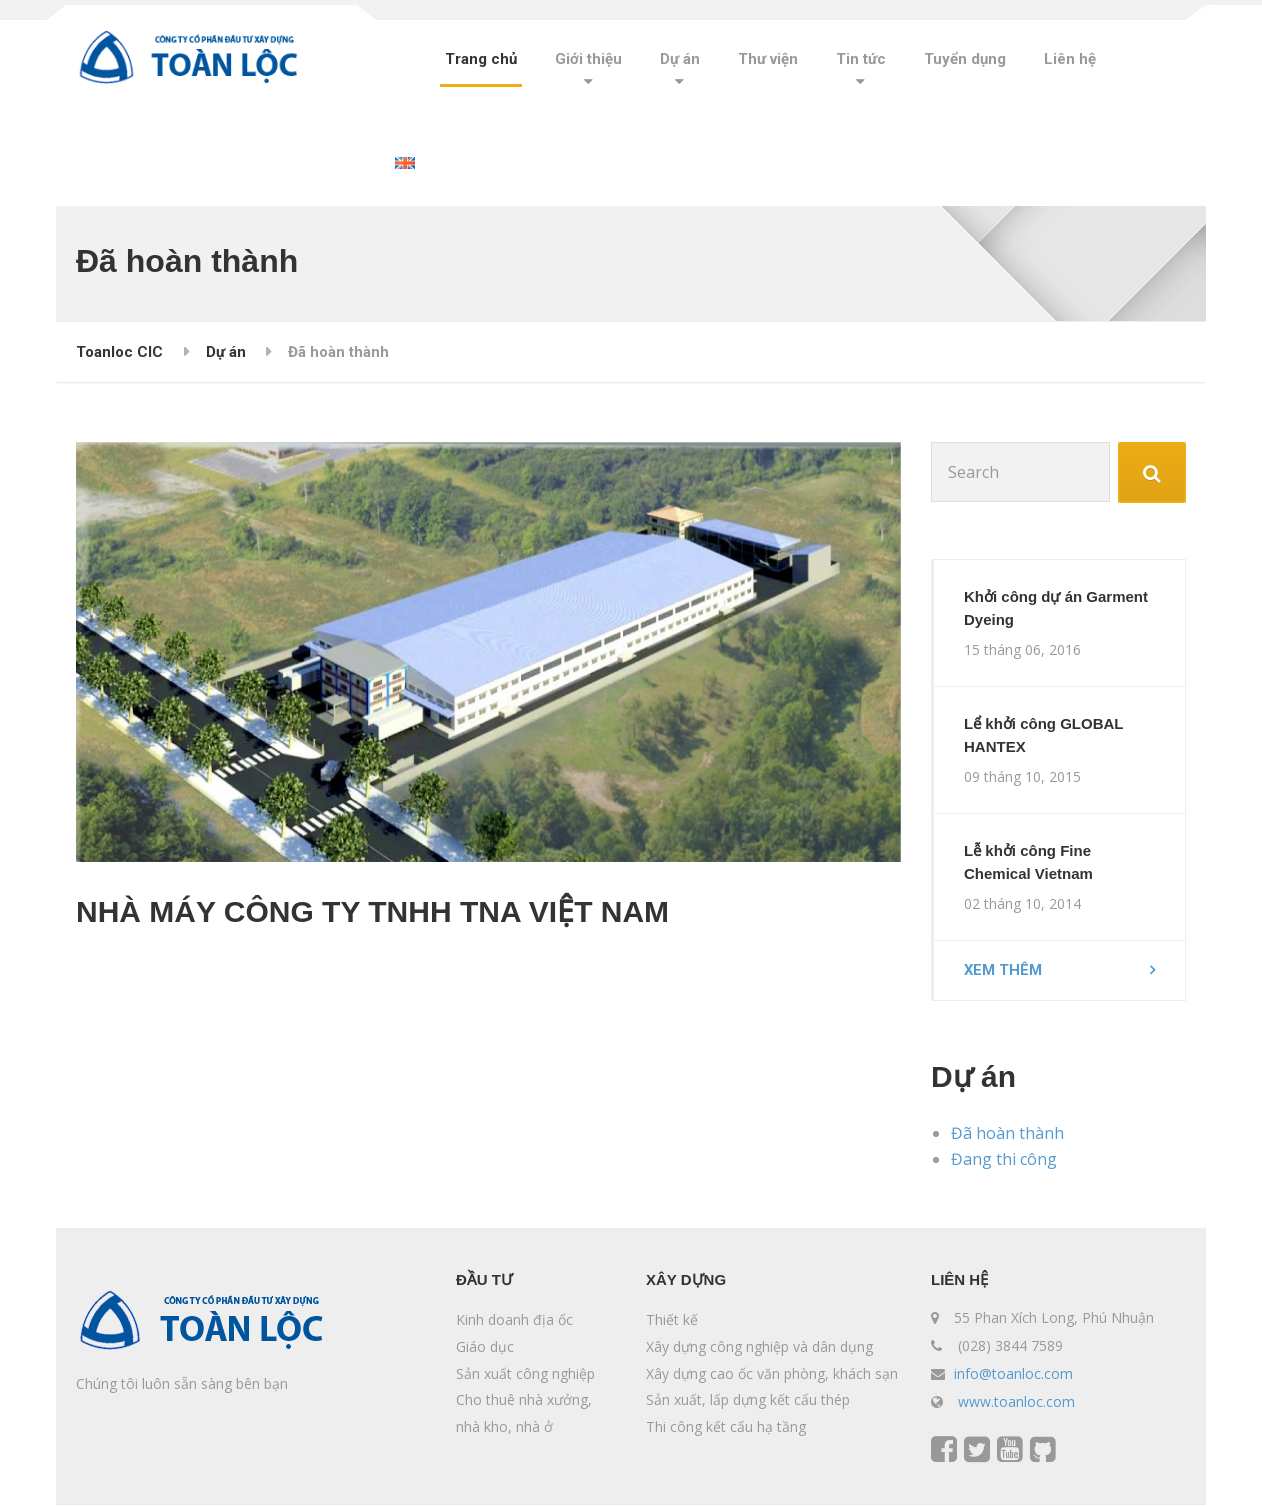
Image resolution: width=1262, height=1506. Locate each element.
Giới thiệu (588, 59)
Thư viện (768, 59)
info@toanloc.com (1013, 1374)
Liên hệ (1070, 59)
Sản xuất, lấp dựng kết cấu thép (748, 1400)
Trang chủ (481, 59)
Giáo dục (485, 1347)
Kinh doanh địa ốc (514, 1321)
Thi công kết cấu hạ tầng (726, 1427)
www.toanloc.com (1016, 1402)
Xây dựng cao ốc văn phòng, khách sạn (772, 1374)
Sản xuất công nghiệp (525, 1374)
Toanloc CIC (119, 352)
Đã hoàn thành (1007, 1134)
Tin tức (861, 59)
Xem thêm (1003, 971)
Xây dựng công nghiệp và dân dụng (759, 1347)
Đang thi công (1004, 1160)
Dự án (680, 59)
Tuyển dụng (965, 59)
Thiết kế (672, 1321)
